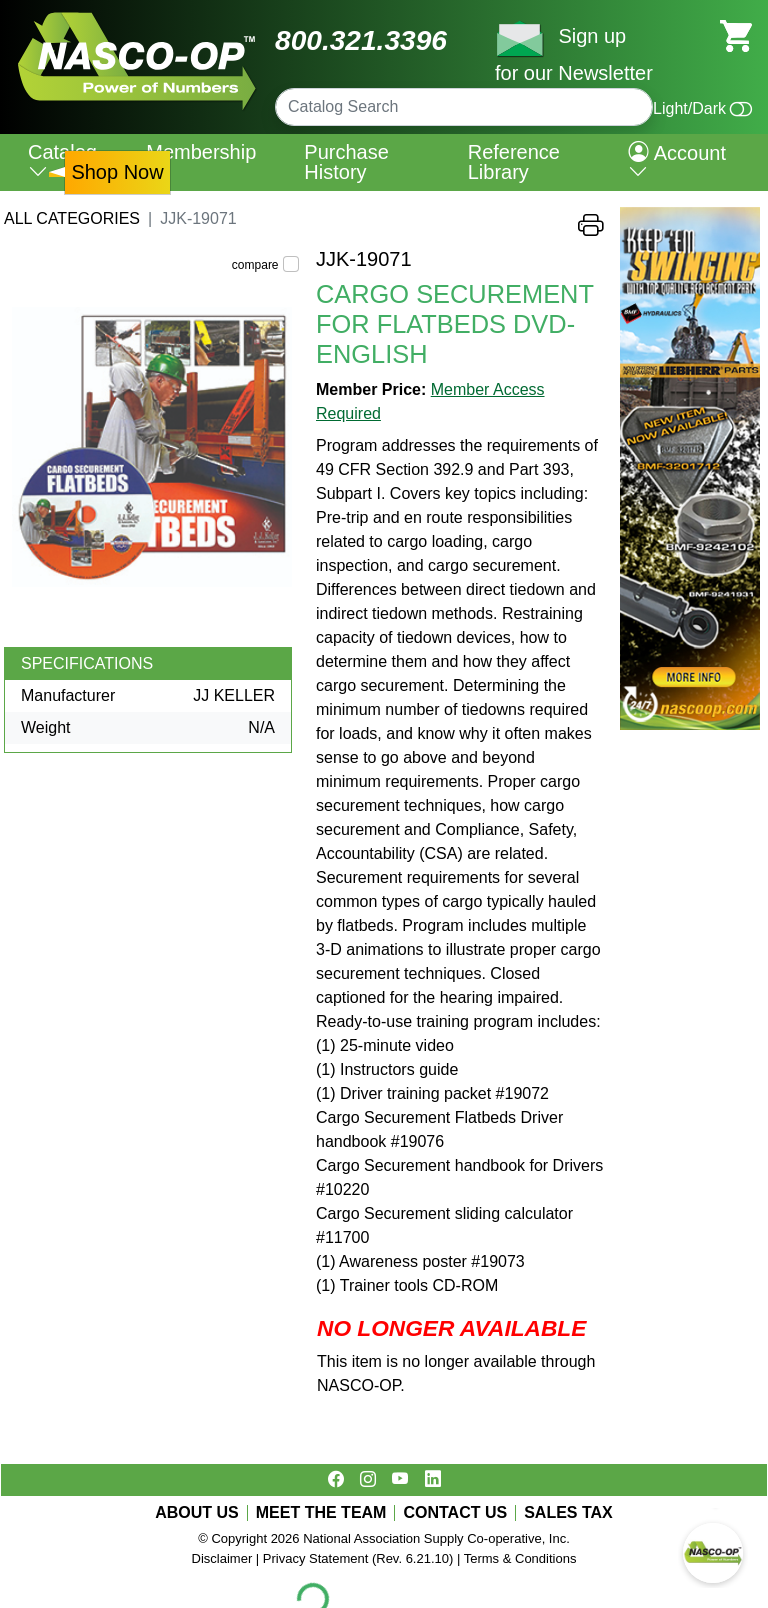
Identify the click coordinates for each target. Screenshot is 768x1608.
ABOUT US (197, 1513)
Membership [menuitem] (201, 152)
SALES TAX (568, 1513)
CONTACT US (455, 1513)
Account (677, 162)
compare (255, 265)
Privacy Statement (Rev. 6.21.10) (358, 1558)
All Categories (72, 218)
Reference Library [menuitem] (514, 162)
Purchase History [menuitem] (346, 162)
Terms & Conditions (520, 1558)
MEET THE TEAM (321, 1513)
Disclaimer (222, 1558)
